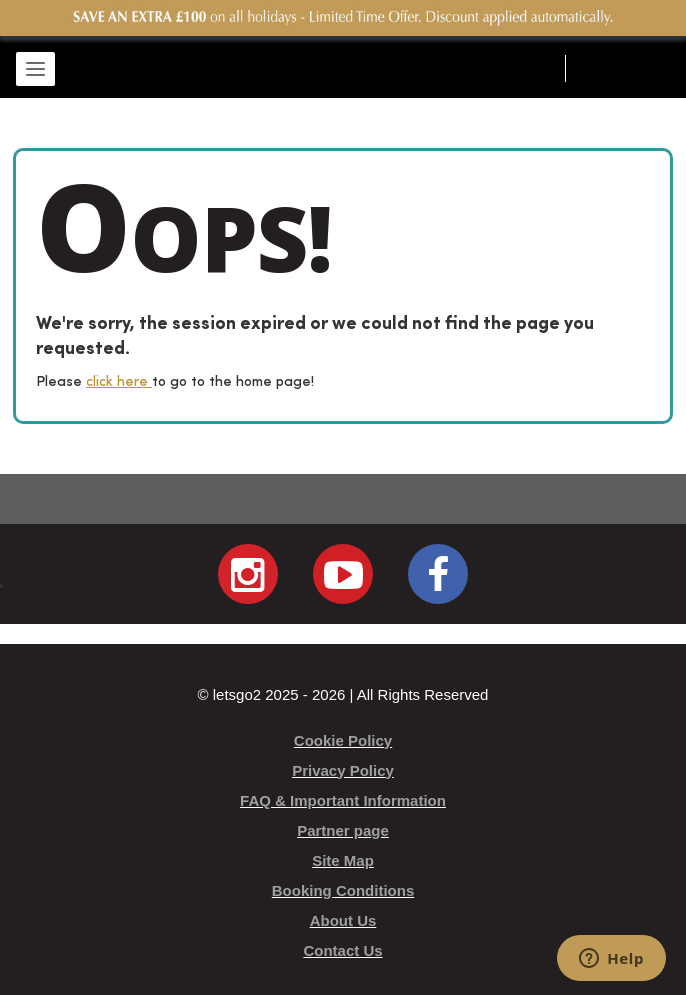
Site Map (343, 860)
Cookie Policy (343, 740)
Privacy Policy (343, 770)
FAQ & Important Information (343, 800)
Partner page (343, 830)
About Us (343, 920)
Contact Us (342, 950)
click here (119, 382)
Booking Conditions (343, 890)
